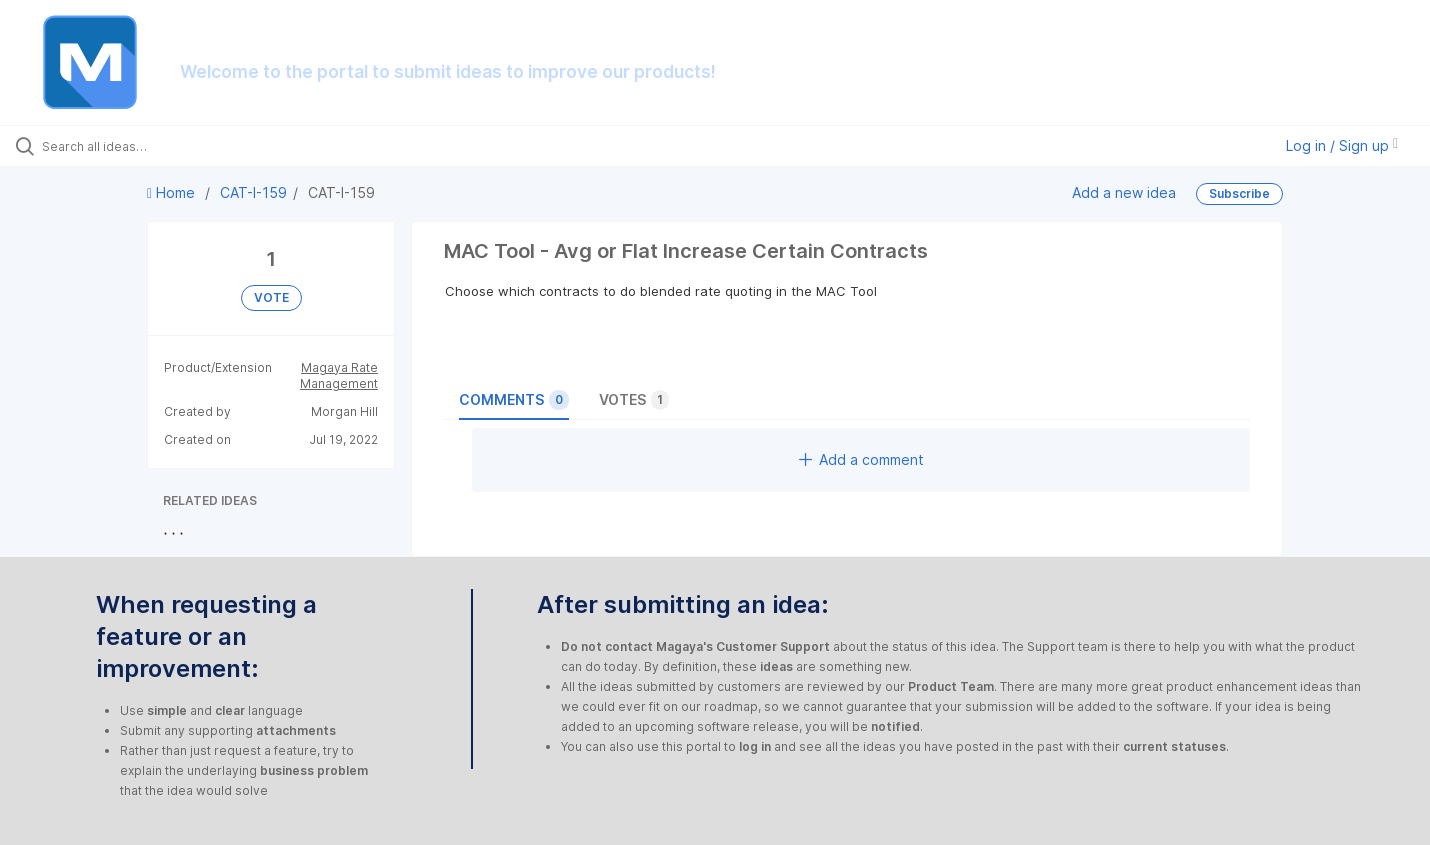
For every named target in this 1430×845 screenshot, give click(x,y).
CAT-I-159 (253, 192)
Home (173, 192)
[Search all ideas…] (168, 146)
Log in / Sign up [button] (1342, 145)
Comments (514, 400)
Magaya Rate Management (339, 375)
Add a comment (861, 459)
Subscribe (1239, 193)
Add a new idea (1124, 192)
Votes (634, 400)
